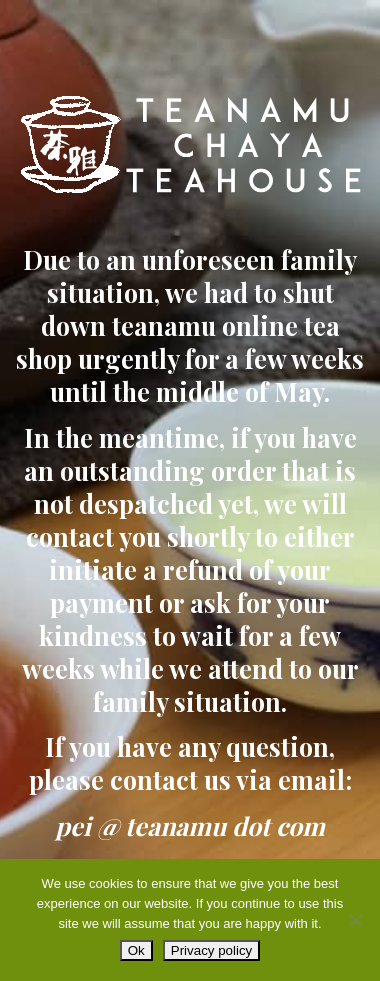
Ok (136, 950)
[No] (355, 920)
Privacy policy (211, 950)
